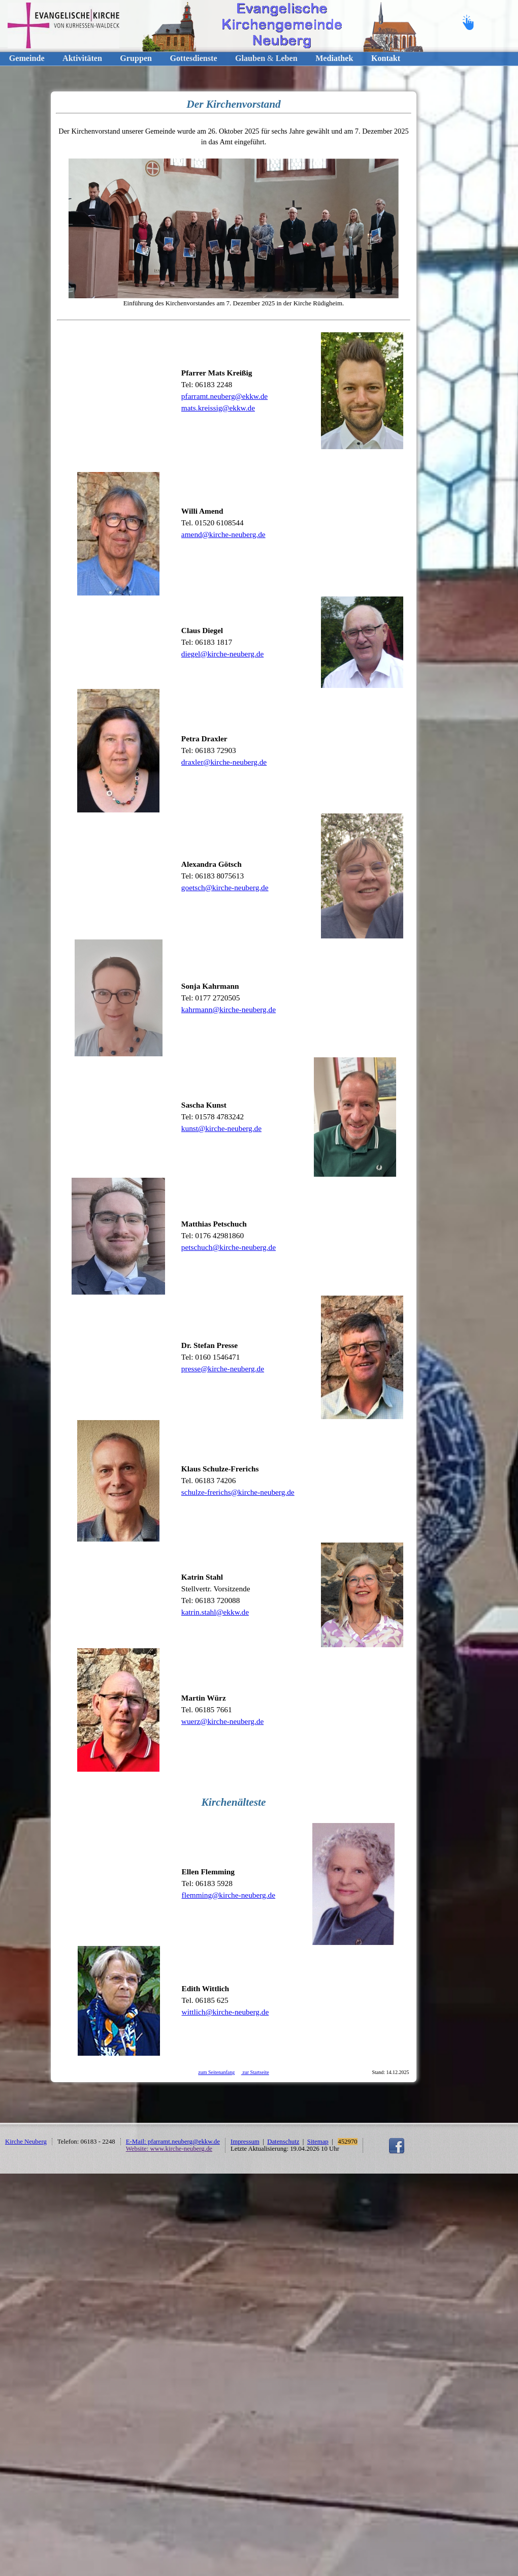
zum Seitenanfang (216, 2072)
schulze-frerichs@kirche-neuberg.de (238, 1492)
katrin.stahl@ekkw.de (215, 1612)
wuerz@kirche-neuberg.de (222, 1721)
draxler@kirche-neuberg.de (224, 762)
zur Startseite (255, 2072)
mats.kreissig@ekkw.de (218, 407)
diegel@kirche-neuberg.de (222, 653)
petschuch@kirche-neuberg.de (228, 1247)
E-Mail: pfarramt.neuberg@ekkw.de (173, 2141)
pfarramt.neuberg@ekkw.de (224, 396)
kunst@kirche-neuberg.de (221, 1128)
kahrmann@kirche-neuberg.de (228, 1009)
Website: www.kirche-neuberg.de (169, 2148)
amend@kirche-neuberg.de (223, 534)
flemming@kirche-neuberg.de (229, 1895)
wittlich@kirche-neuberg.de (225, 2011)
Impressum (245, 2141)
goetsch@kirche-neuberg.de (225, 887)
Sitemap (318, 2141)
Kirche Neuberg (26, 2141)
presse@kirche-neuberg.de (222, 1368)
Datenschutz (283, 2141)
